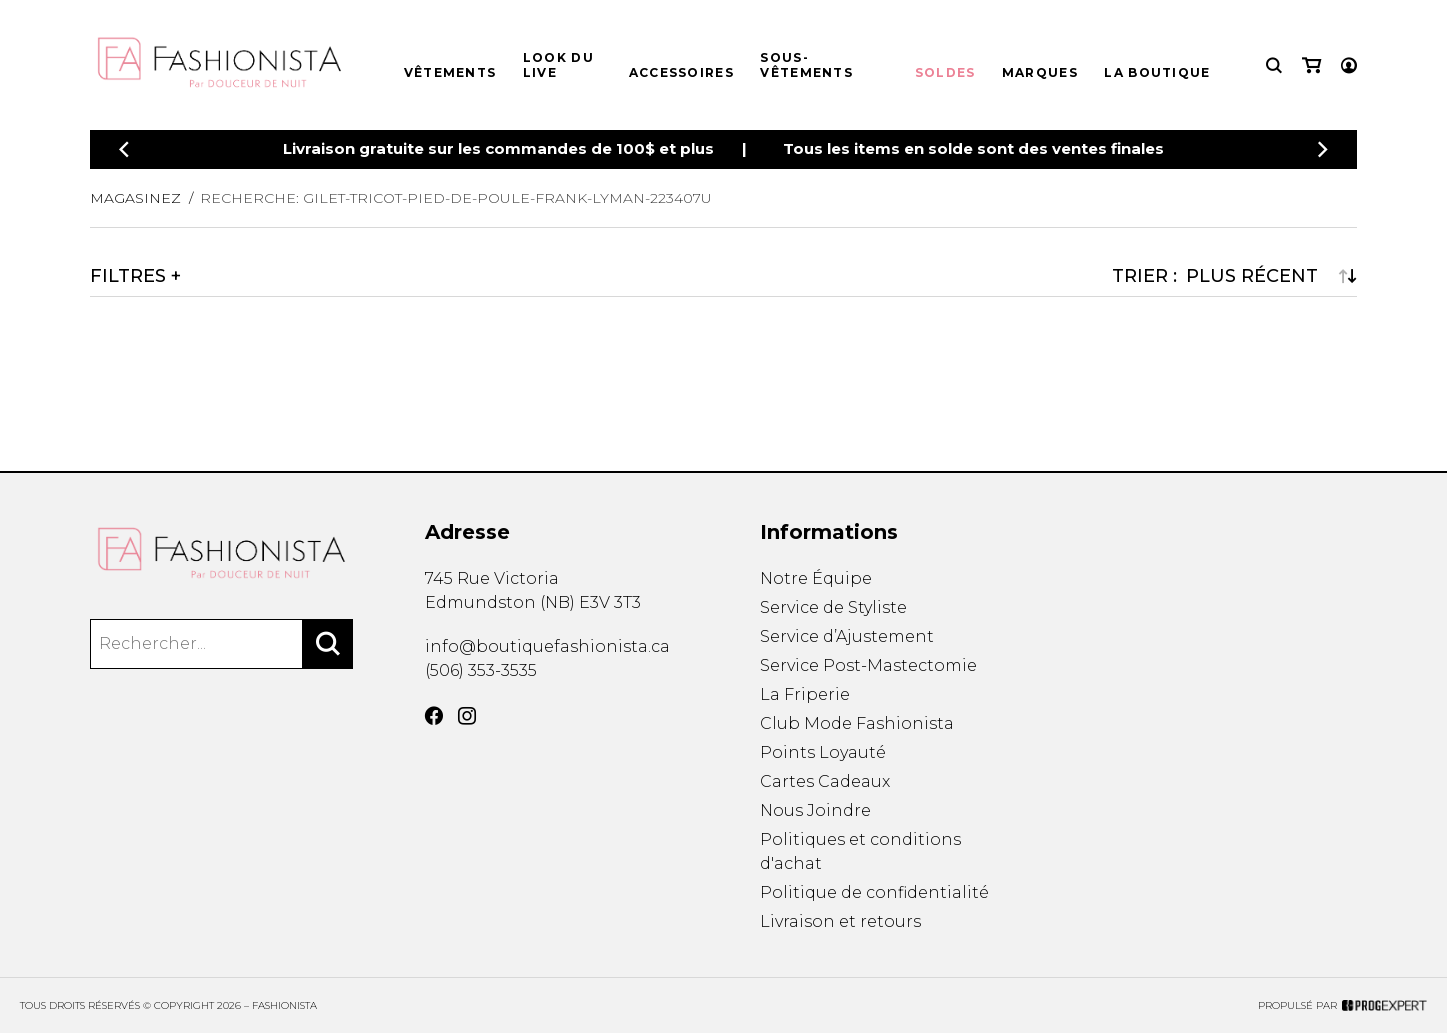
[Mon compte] (1349, 65)
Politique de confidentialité (874, 892)
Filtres (128, 276)
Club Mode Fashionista (857, 723)
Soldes (945, 72)
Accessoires (681, 72)
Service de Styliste (833, 607)
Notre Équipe (816, 578)
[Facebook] (434, 716)
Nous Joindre (815, 810)
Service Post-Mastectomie (868, 665)
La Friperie (805, 694)
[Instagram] (467, 716)
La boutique (1157, 72)
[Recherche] (1274, 65)
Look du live (558, 65)
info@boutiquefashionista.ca (547, 646)
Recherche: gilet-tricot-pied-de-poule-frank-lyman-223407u (456, 198)
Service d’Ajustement (847, 636)
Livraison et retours (840, 921)
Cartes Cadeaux (825, 781)
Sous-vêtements (806, 65)
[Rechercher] (328, 644)
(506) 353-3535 (481, 670)
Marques (1040, 72)
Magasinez (135, 198)
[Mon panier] (1311, 65)
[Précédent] (124, 149)
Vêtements (450, 72)
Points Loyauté (823, 752)
